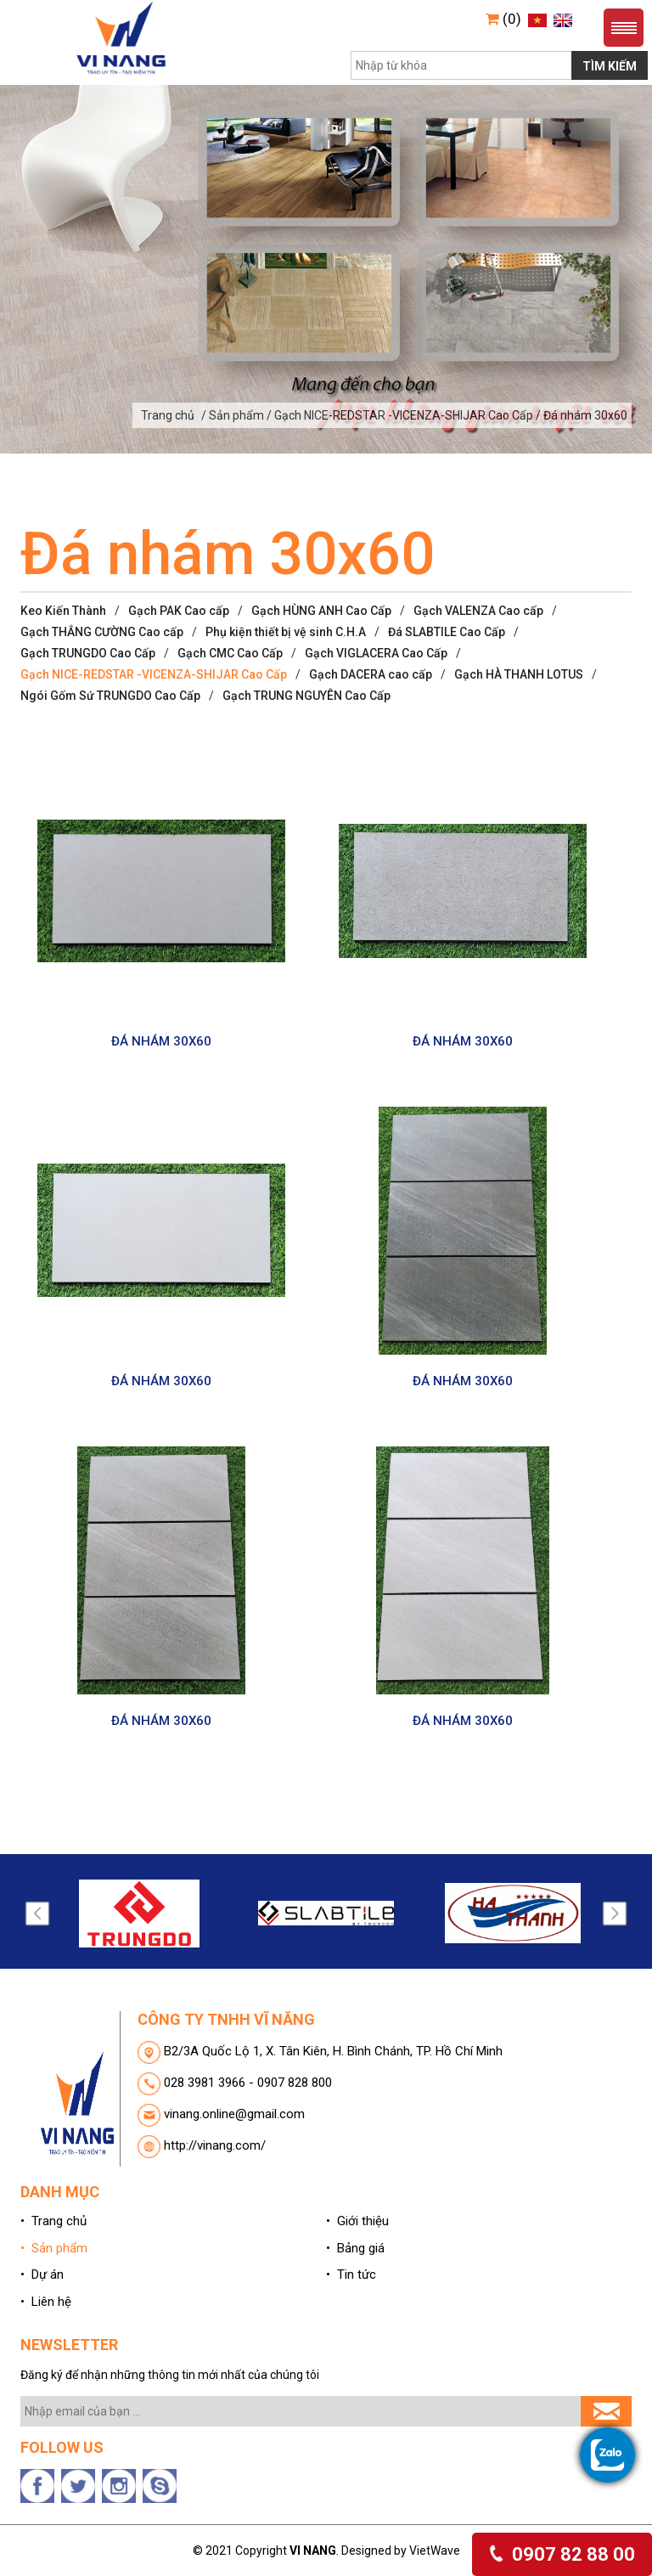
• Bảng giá (355, 2248)
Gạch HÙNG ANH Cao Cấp (321, 610)
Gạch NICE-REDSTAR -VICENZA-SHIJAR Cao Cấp (153, 674)
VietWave (434, 2550)
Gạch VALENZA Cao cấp (478, 610)
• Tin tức (351, 2274)
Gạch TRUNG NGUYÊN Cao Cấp (306, 695)
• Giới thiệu (357, 2221)
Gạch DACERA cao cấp (370, 674)
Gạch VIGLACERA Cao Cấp (376, 653)
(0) (503, 18)
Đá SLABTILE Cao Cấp (446, 632)
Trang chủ (167, 415)
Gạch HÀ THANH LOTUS (518, 674)
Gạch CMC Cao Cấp (230, 653)
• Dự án (42, 2274)
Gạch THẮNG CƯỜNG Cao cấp (101, 632)
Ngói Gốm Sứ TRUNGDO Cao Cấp (110, 695)
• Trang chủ (53, 2221)
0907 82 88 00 (562, 2554)
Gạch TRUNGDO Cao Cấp (87, 653)
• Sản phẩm (53, 2248)
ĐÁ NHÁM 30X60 (161, 1041)
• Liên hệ (45, 2301)
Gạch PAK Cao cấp (178, 610)
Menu (624, 27)
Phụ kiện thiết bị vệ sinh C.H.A (285, 632)
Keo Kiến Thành (63, 610)
